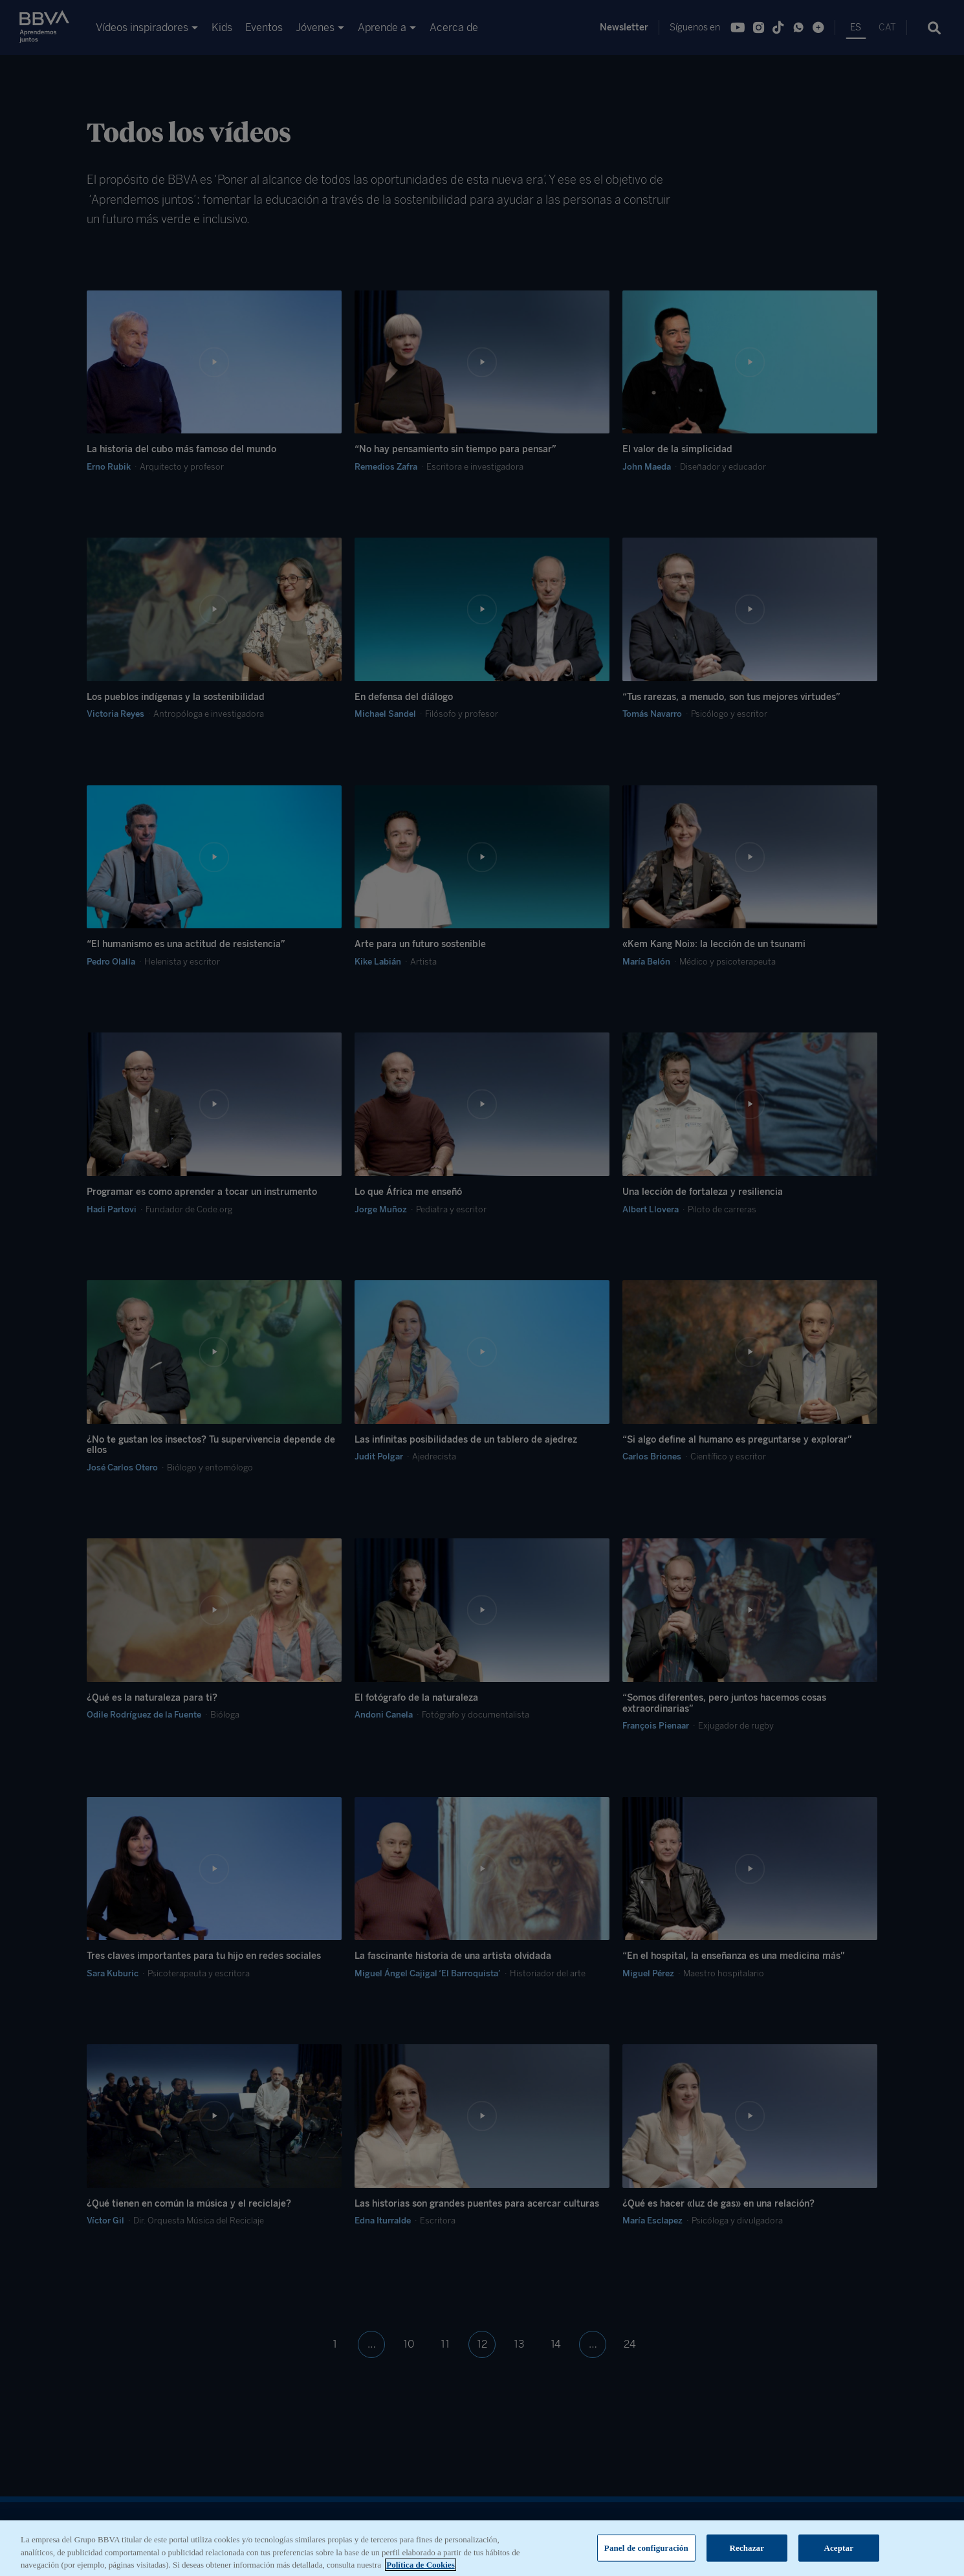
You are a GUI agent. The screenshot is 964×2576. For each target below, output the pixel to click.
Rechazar (746, 2557)
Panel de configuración (646, 2557)
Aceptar (838, 2557)
